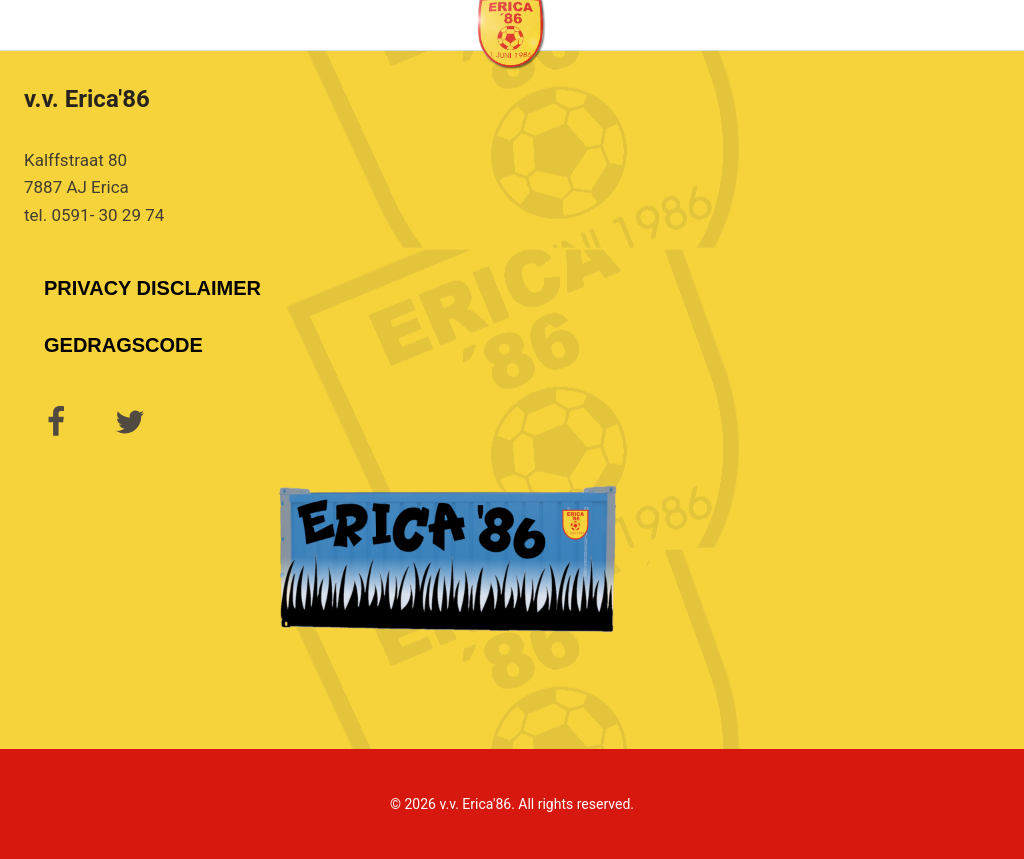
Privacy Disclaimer (152, 288)
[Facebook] (56, 422)
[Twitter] (130, 422)
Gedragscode (123, 345)
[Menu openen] (1005, 24)
